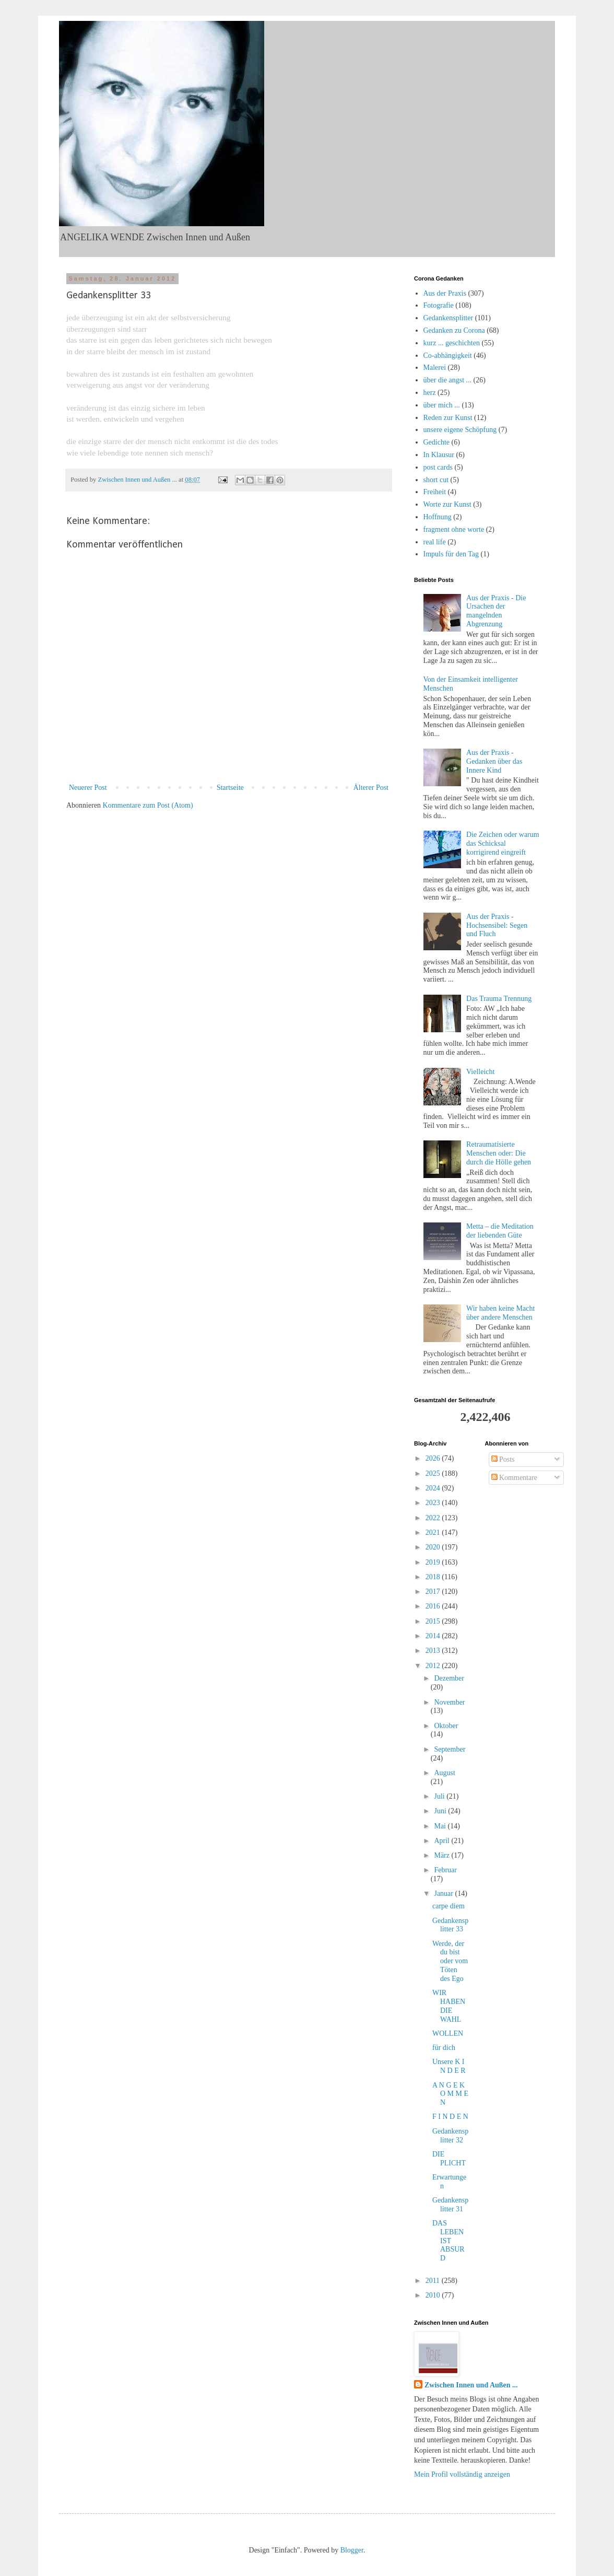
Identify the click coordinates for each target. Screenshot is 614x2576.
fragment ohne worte (454, 529)
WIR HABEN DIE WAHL (448, 2006)
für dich (443, 2048)
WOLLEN (447, 2033)
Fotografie (438, 305)
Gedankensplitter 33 (450, 1925)
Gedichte (436, 442)
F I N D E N (450, 2116)
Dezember (449, 1678)
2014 (434, 1636)
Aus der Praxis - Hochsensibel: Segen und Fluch (496, 925)
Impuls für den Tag (451, 554)
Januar (444, 1893)
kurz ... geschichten (451, 343)
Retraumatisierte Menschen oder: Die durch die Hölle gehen (498, 1153)
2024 (434, 1488)
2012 (434, 1666)
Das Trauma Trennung (499, 999)
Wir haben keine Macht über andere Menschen (500, 1312)
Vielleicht (480, 1072)
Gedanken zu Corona (454, 330)
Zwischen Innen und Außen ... (471, 2385)
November (449, 1702)
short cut (436, 480)
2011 (434, 2280)
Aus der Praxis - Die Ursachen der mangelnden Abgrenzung (496, 611)
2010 (434, 2295)
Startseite (230, 787)
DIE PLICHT (449, 2158)
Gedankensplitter (448, 318)
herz (429, 393)
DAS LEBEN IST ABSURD (448, 2240)
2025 (434, 1473)
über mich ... (441, 405)
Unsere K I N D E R (449, 2066)
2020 (434, 1547)
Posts (503, 1459)
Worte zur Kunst (447, 504)
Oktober (446, 1726)
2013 (434, 1650)
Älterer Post (370, 787)
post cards (438, 467)
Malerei (434, 367)
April (442, 1841)
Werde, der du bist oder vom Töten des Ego (450, 1961)
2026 (434, 1458)
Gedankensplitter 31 (450, 2204)
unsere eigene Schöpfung (460, 430)
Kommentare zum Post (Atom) (148, 805)
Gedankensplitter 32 (450, 2135)
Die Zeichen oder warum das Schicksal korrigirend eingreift (502, 843)
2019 (434, 1562)
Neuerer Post (88, 787)
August (444, 1773)
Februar (445, 1870)
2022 (434, 1518)
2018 (434, 1577)
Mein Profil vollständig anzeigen (462, 2474)
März (442, 1855)
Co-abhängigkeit (447, 355)
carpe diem (448, 1906)
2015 (434, 1621)
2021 (434, 1532)
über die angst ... (447, 380)
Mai (440, 1826)
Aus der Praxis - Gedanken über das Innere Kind (494, 761)
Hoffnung (437, 517)
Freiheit (434, 492)
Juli (440, 1796)
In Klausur (439, 455)
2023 (434, 1503)
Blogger (351, 2550)
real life (434, 542)
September (449, 1749)
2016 (434, 1606)
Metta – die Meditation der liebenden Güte (500, 1230)
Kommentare (514, 1478)
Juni (441, 1811)
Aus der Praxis (444, 293)
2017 (434, 1591)
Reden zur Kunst (448, 418)
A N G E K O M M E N (450, 2094)
